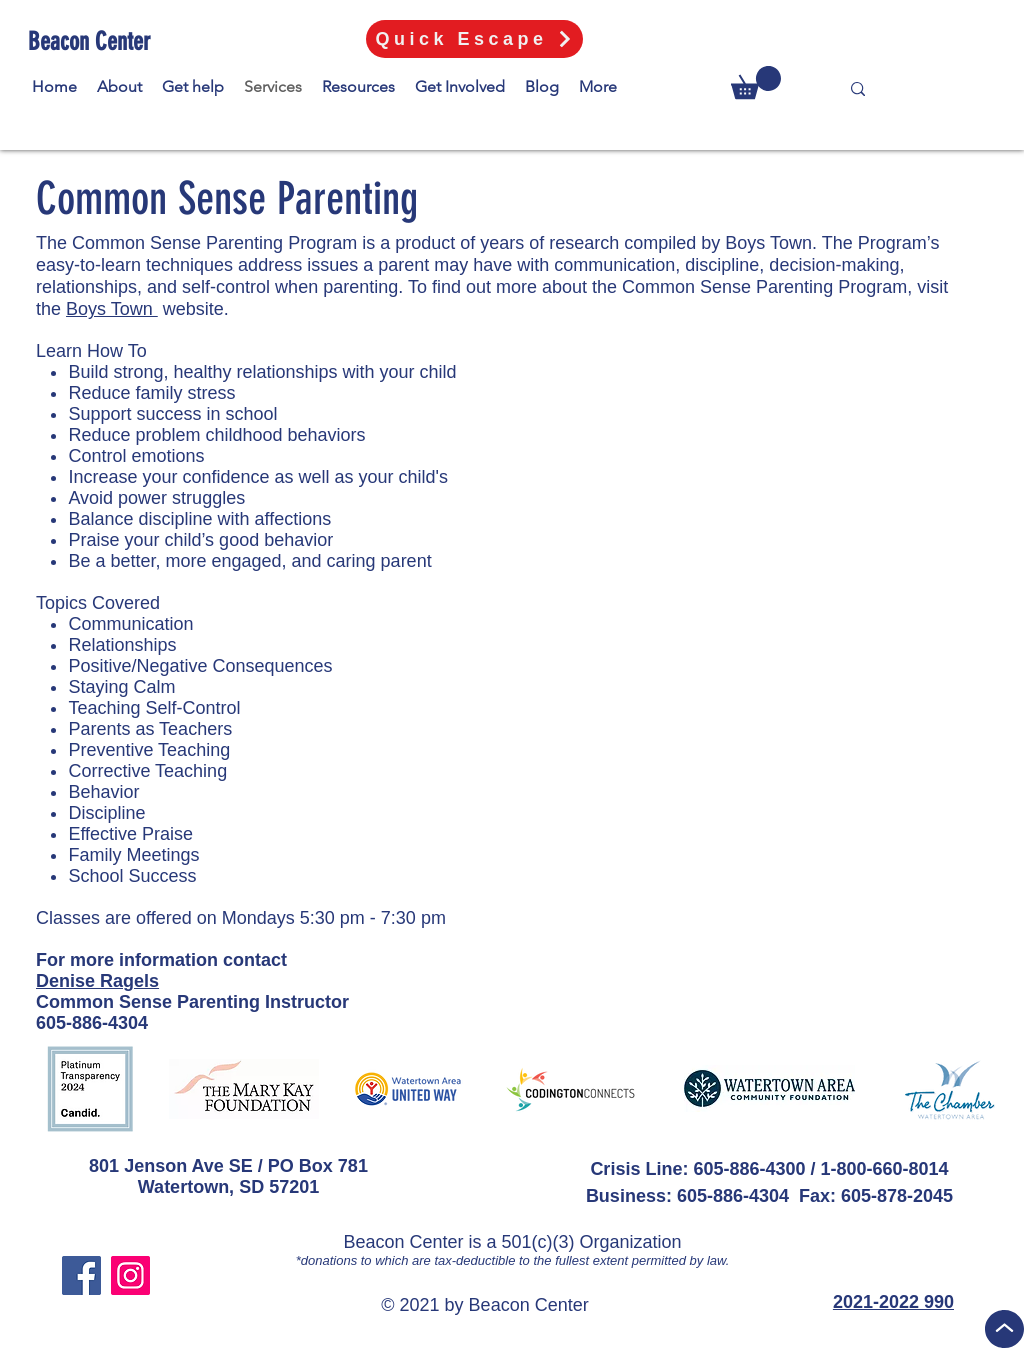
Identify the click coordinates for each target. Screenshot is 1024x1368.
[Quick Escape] (474, 39)
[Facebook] (81, 1275)
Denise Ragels (97, 981)
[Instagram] (130, 1275)
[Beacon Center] (92, 41)
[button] (756, 82)
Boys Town (112, 309)
